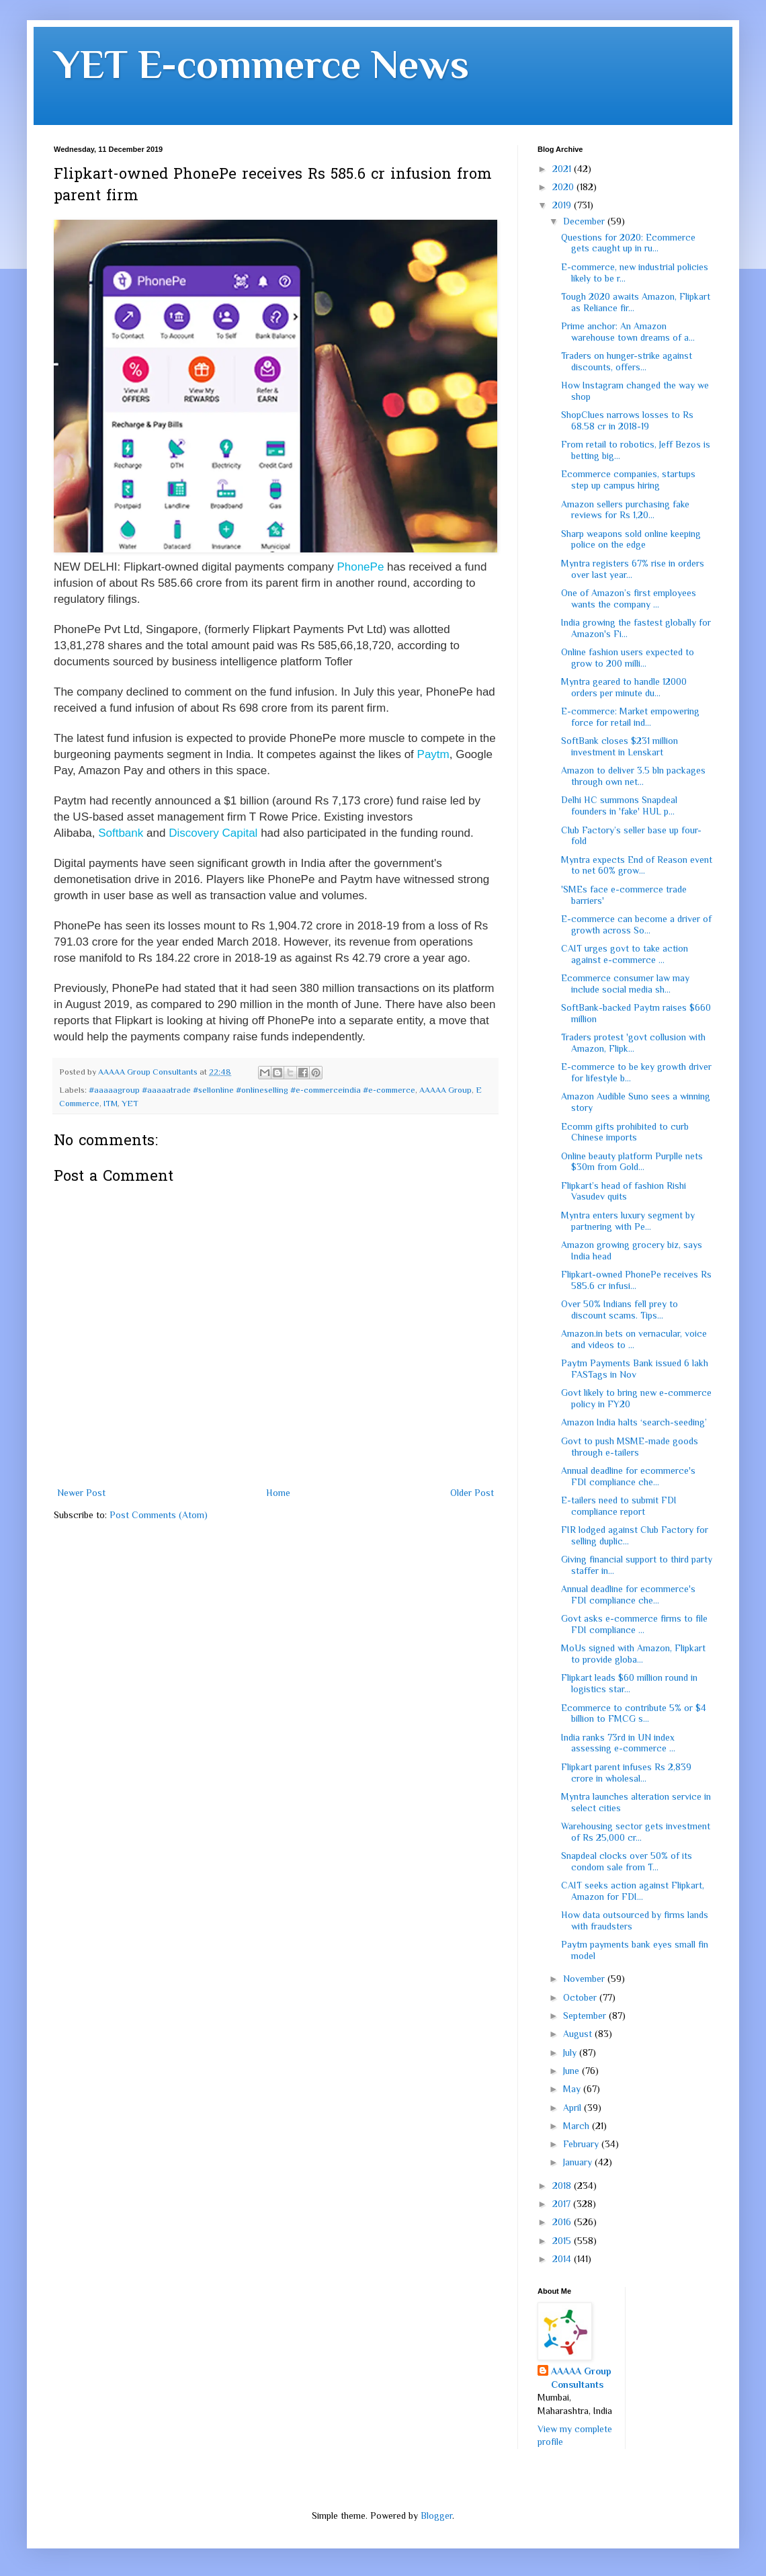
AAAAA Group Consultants (581, 2378)
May (573, 2088)
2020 (564, 186)
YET (130, 1103)
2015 (563, 2240)
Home (278, 1492)
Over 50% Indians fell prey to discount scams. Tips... (619, 1309)
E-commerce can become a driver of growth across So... (636, 924)
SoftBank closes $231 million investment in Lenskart (619, 746)
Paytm (433, 754)
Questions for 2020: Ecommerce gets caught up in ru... (628, 243)
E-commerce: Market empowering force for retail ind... (630, 717)
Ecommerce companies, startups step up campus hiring (628, 479)
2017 (562, 2203)
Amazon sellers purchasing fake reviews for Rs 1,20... (625, 510)
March (577, 2125)
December (585, 221)
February (582, 2143)
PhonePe (360, 566)
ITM (110, 1103)
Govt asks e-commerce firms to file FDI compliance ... (634, 1624)
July (571, 2052)
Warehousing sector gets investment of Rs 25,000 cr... (635, 1832)
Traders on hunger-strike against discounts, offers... (626, 361)
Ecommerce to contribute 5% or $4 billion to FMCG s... (633, 1713)
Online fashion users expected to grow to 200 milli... (627, 658)
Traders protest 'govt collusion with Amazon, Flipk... (633, 1043)
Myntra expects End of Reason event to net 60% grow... (636, 865)
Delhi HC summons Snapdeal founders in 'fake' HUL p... (619, 805)
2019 (563, 205)
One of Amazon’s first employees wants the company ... (628, 598)
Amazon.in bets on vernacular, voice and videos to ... (634, 1339)
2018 (563, 2185)
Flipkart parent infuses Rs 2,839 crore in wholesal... (626, 1772)
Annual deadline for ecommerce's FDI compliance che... (628, 1476)
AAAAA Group (445, 1090)
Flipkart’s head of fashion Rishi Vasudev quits (623, 1191)
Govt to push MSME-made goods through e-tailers (629, 1447)
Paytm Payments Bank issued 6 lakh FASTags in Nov (634, 1369)
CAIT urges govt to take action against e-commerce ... (624, 954)
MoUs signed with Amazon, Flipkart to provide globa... (633, 1654)
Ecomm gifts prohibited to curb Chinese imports (625, 1132)
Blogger (436, 2515)
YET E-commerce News (261, 64)
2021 (563, 168)
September (586, 2015)
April (573, 2107)
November (585, 1978)
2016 (563, 2221)
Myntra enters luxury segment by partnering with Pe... (628, 1221)
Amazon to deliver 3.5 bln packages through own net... (633, 776)
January (579, 2162)
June (572, 2070)
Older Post (472, 1492)
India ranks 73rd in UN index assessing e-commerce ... (618, 1743)
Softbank (120, 833)
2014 (563, 2258)
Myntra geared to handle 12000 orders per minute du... (624, 687)
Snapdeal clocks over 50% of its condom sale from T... (626, 1861)
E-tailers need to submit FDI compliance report (619, 1506)
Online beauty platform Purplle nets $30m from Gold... (632, 1162)
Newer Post (81, 1492)
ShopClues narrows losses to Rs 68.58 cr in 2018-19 (627, 420)
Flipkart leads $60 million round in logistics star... (629, 1683)
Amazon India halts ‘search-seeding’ (634, 1422)
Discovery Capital (213, 833)
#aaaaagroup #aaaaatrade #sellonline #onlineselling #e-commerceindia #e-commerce (252, 1090)
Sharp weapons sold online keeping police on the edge (631, 539)
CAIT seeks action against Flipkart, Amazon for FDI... (632, 1891)
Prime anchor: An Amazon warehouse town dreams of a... (628, 332)
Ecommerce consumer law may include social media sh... (625, 983)
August (579, 2033)
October (581, 1997)
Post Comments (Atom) (159, 1514)
